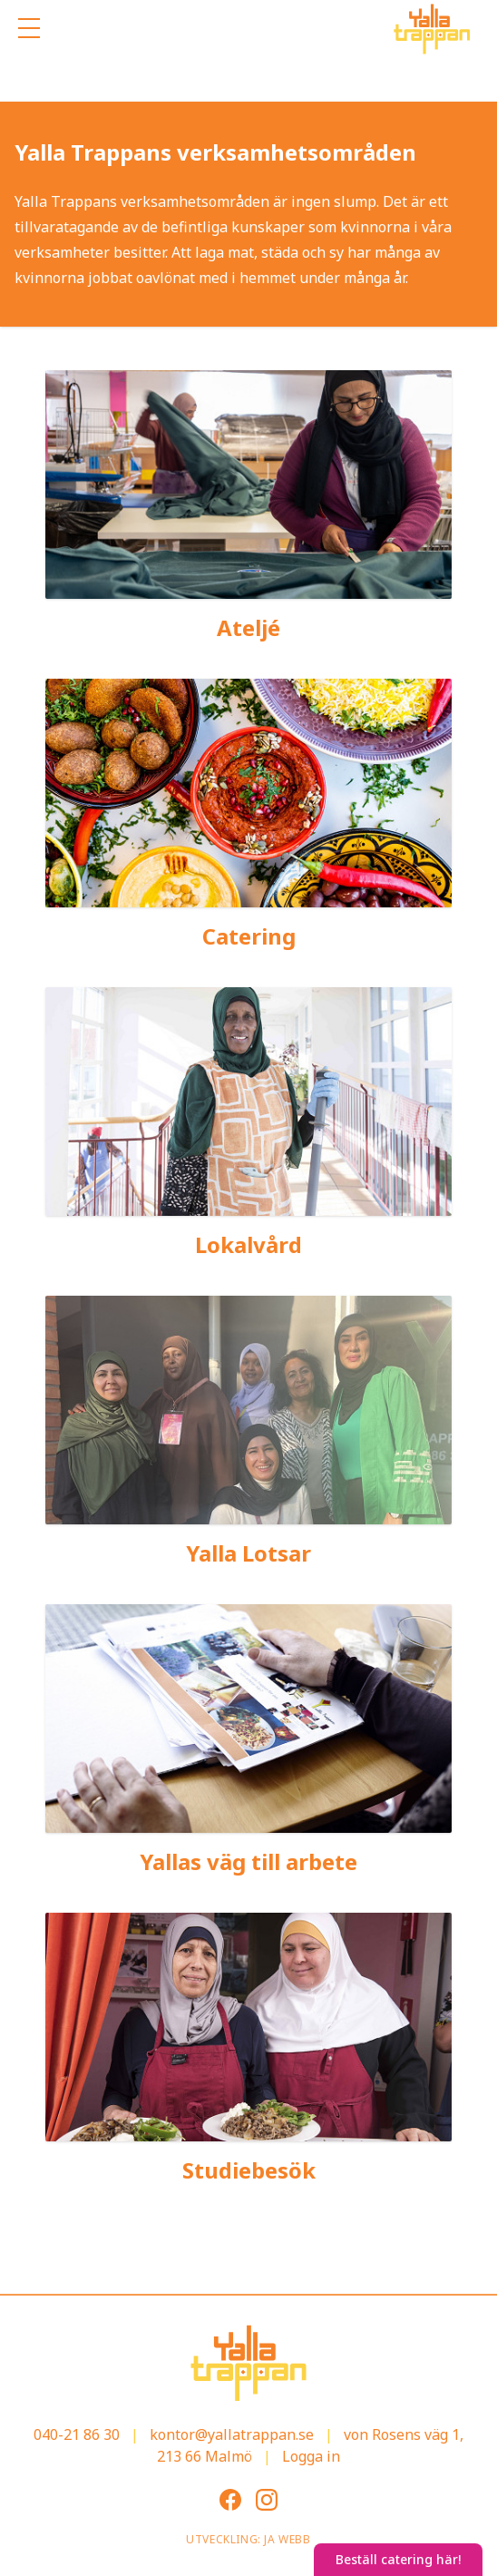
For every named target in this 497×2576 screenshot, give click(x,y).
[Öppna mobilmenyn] (29, 29)
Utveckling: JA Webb (248, 2539)
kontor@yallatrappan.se (232, 2434)
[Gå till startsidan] (432, 29)
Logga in (311, 2456)
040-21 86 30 (77, 2434)
